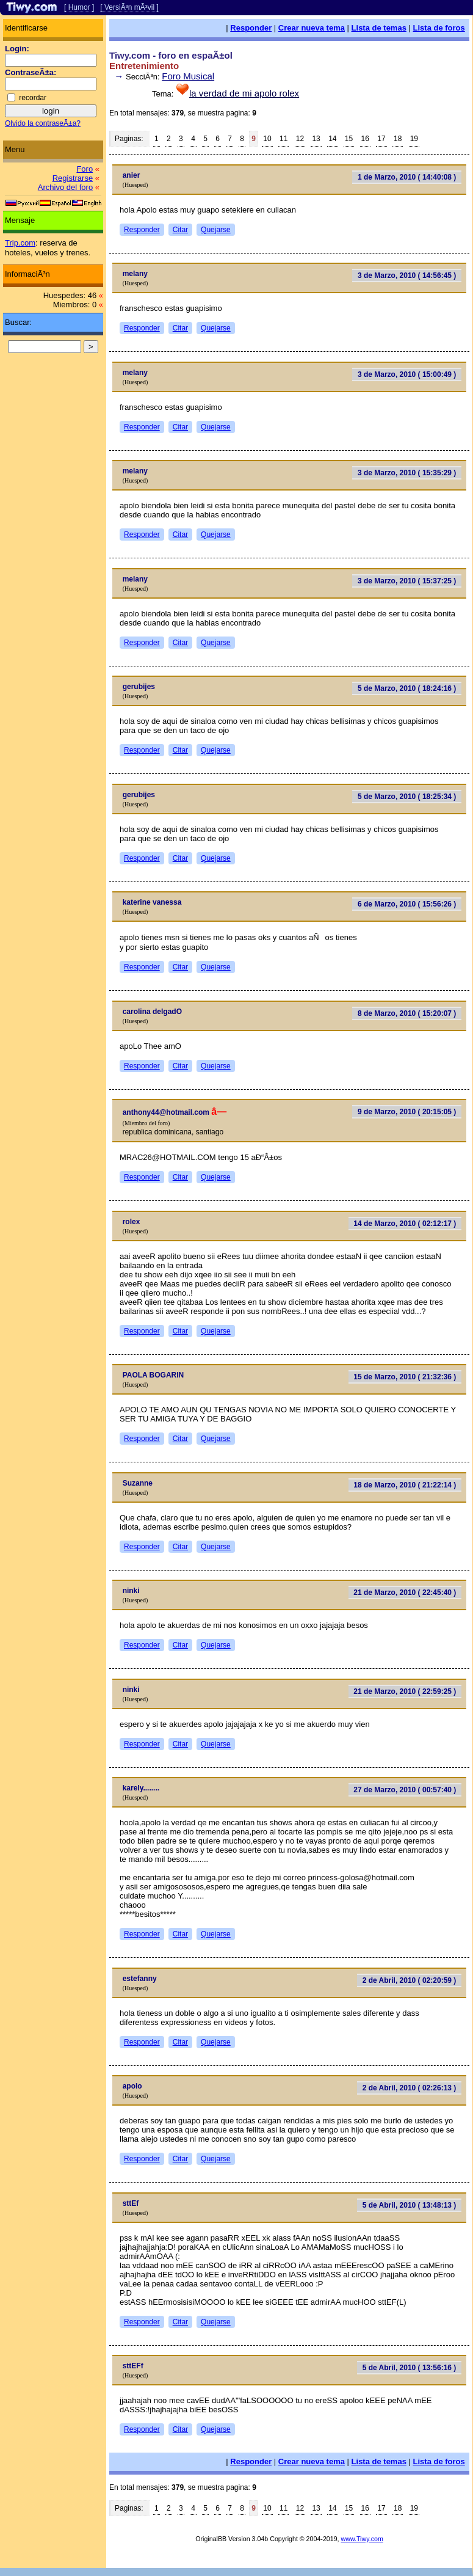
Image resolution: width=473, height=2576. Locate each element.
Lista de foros (439, 27)
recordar (32, 97)
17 (381, 138)
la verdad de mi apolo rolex (244, 93)
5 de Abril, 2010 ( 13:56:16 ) (410, 2367)
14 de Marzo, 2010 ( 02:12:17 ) (404, 1223)
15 (349, 138)
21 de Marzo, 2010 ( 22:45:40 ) (404, 1592)
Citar (180, 229)
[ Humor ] (79, 7)
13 (316, 138)
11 (283, 138)
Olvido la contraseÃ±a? (43, 123)
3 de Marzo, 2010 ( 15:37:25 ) (407, 581)
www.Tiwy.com (362, 2538)
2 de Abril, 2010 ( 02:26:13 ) (410, 2088)
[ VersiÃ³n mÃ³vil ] (129, 7)
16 (365, 138)
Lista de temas (379, 27)
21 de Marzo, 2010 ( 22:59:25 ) (404, 1691)
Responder (251, 27)
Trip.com (20, 242)
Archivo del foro (65, 187)
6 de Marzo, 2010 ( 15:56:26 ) (407, 904)
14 (332, 138)
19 (414, 138)
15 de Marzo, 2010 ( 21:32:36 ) (404, 1377)
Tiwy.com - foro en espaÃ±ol (171, 55)
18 (398, 138)
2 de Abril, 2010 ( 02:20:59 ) (410, 1980)
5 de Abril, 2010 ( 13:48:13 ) (410, 2205)
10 (267, 138)
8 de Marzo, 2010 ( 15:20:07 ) (407, 1013)
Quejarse (216, 229)
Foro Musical (188, 76)
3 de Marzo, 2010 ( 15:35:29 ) (407, 473)
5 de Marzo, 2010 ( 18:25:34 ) (407, 796)
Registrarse (72, 178)
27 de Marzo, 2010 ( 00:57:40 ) (404, 1790)
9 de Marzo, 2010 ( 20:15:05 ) (407, 1111)
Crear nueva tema (311, 27)
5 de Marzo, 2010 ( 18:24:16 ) (407, 688)
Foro (84, 168)
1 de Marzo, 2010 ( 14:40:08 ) (407, 177)
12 (300, 138)
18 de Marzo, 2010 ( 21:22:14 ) (404, 1485)
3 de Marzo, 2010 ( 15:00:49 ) (407, 374)
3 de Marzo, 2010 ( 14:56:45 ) (407, 275)
